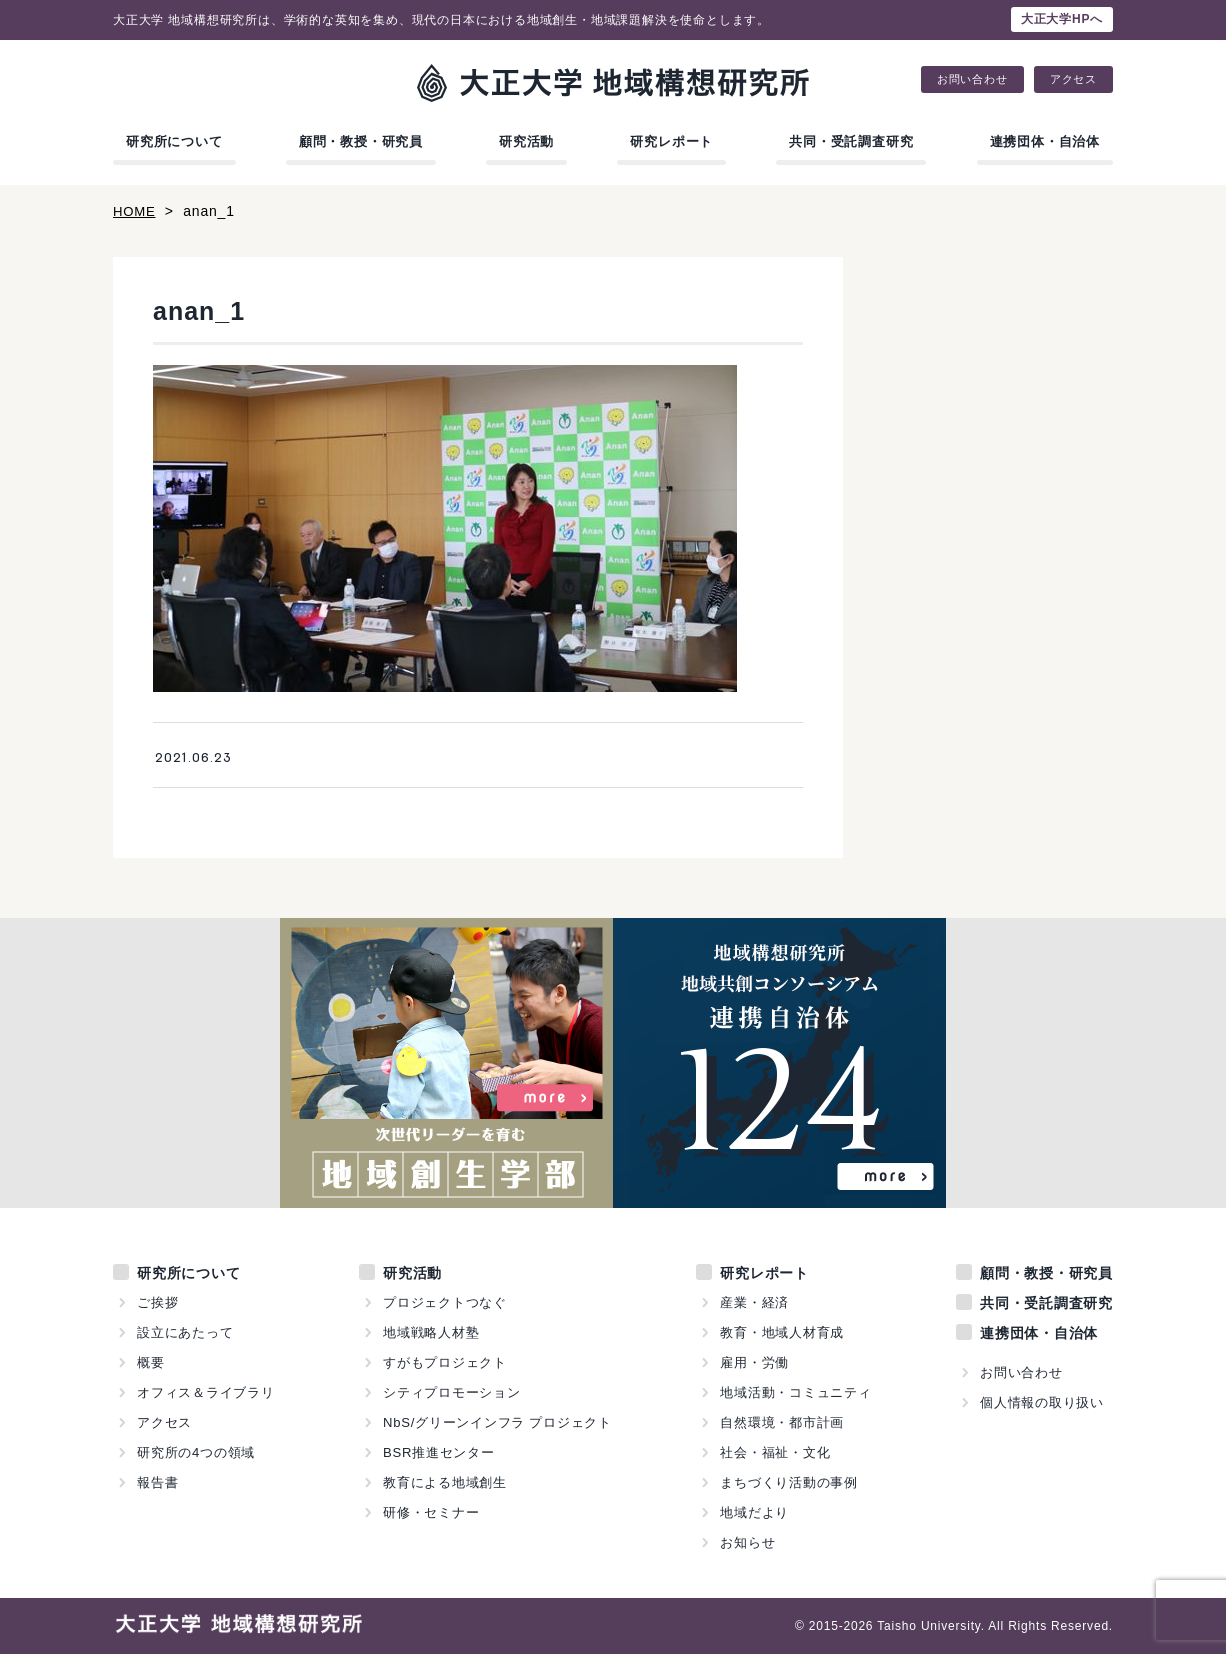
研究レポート (671, 141)
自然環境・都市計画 (782, 1422)
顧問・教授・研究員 (361, 141)
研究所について (174, 141)
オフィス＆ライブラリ (206, 1392)
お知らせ (747, 1542)
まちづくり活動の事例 (789, 1482)
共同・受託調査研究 (851, 141)
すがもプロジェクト (445, 1362)
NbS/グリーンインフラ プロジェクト (498, 1422)
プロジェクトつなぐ (445, 1302)
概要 (151, 1362)
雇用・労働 (754, 1362)
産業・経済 (754, 1302)
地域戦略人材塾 (431, 1332)
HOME (135, 211)
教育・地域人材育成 (782, 1332)
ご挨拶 (157, 1302)
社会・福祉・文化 (775, 1452)
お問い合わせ (972, 79)
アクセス (1073, 79)
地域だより (754, 1512)
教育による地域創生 (445, 1482)
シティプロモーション (452, 1392)
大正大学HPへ (1062, 19)
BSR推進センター (439, 1452)
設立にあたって (185, 1332)
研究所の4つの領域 (196, 1452)
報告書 (157, 1482)
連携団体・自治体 (1045, 141)
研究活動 (526, 141)
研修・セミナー (431, 1512)
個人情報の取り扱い (1042, 1402)
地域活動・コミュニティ (796, 1392)
